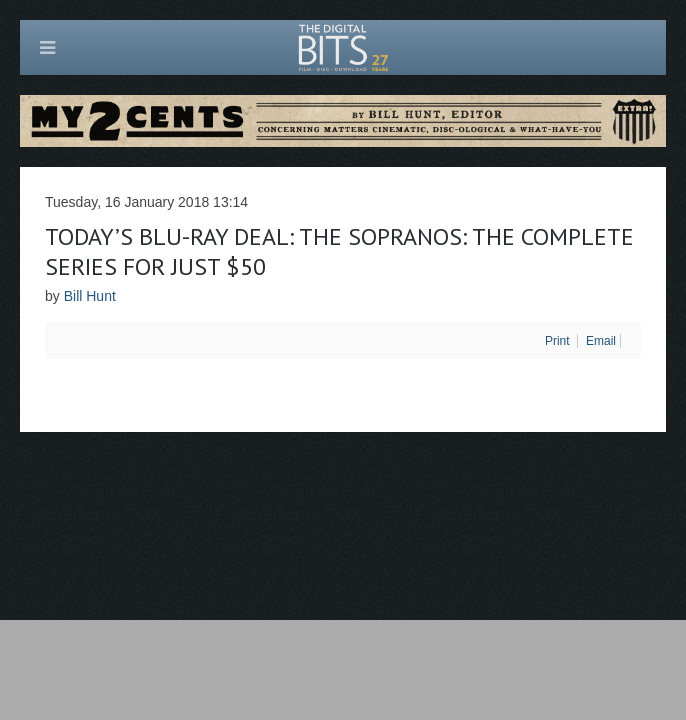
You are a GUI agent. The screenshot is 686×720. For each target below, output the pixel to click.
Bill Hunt (90, 296)
